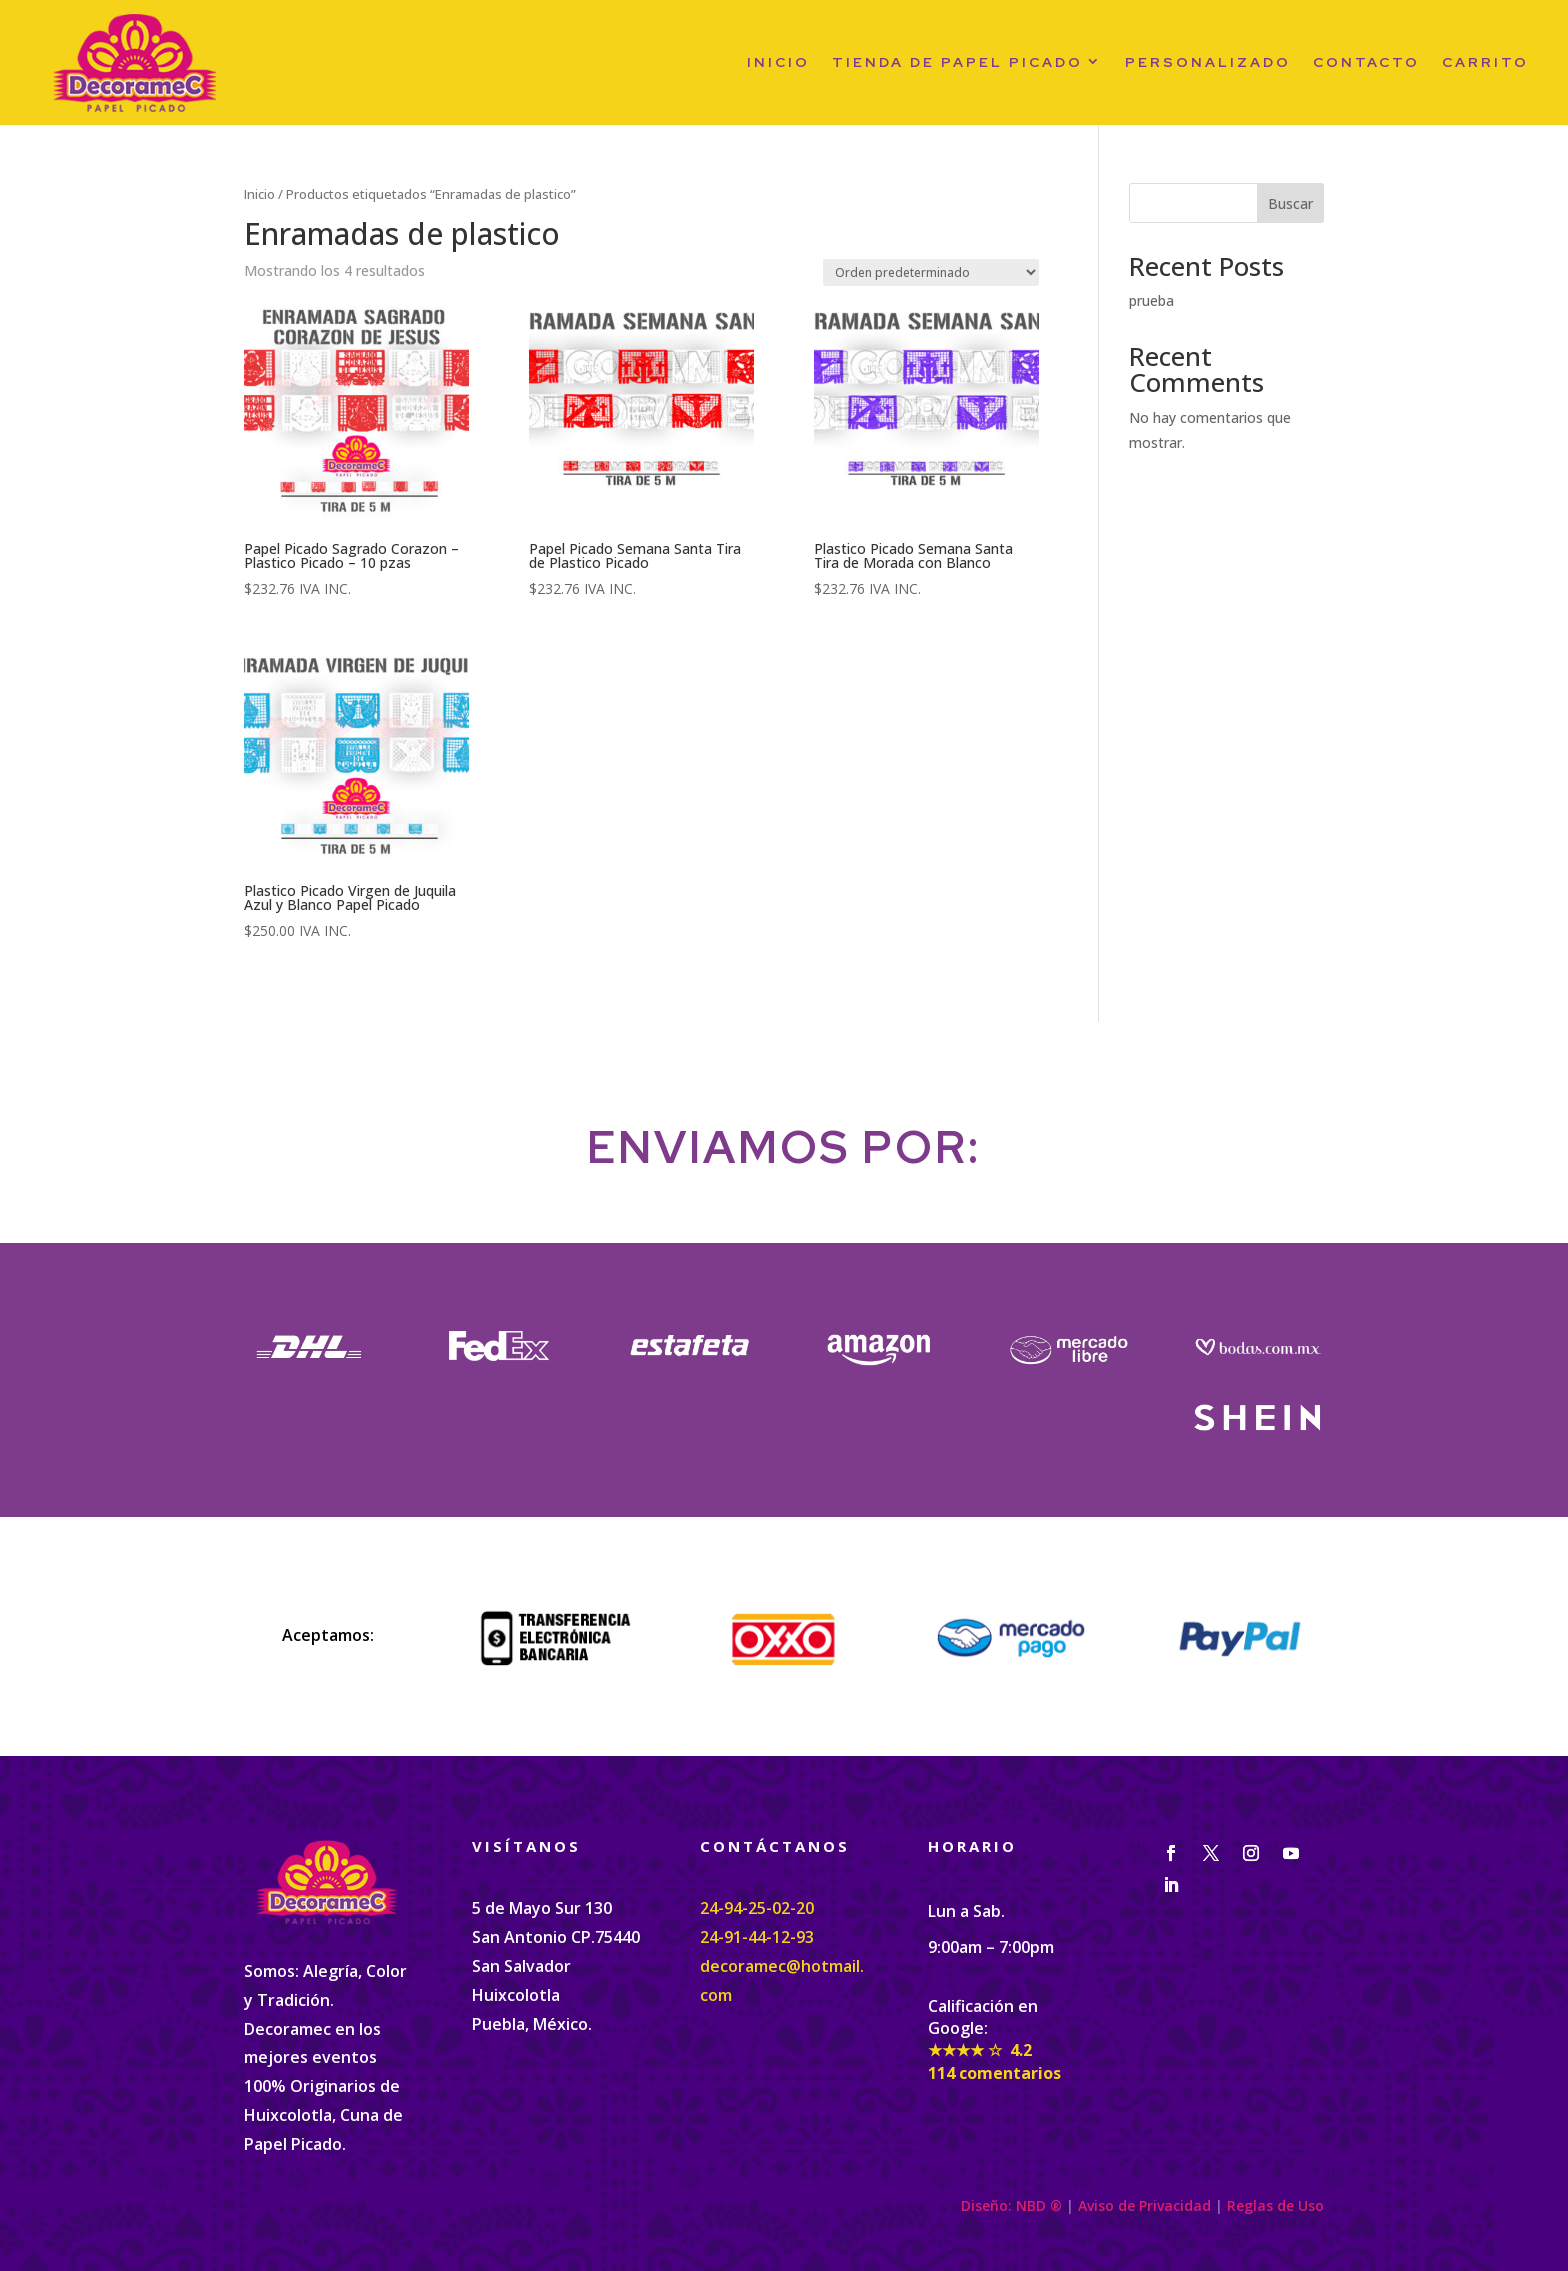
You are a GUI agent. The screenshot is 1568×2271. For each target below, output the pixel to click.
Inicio (778, 62)
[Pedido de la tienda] (931, 272)
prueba (1151, 300)
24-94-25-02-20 (757, 1908)
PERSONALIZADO (1208, 62)
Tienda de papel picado (957, 62)
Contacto (1366, 62)
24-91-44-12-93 (757, 1937)
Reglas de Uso (1275, 2205)
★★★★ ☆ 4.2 (980, 2050)
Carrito (1485, 62)
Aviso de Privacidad (1144, 2205)
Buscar (1290, 203)
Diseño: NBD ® (1011, 2205)
